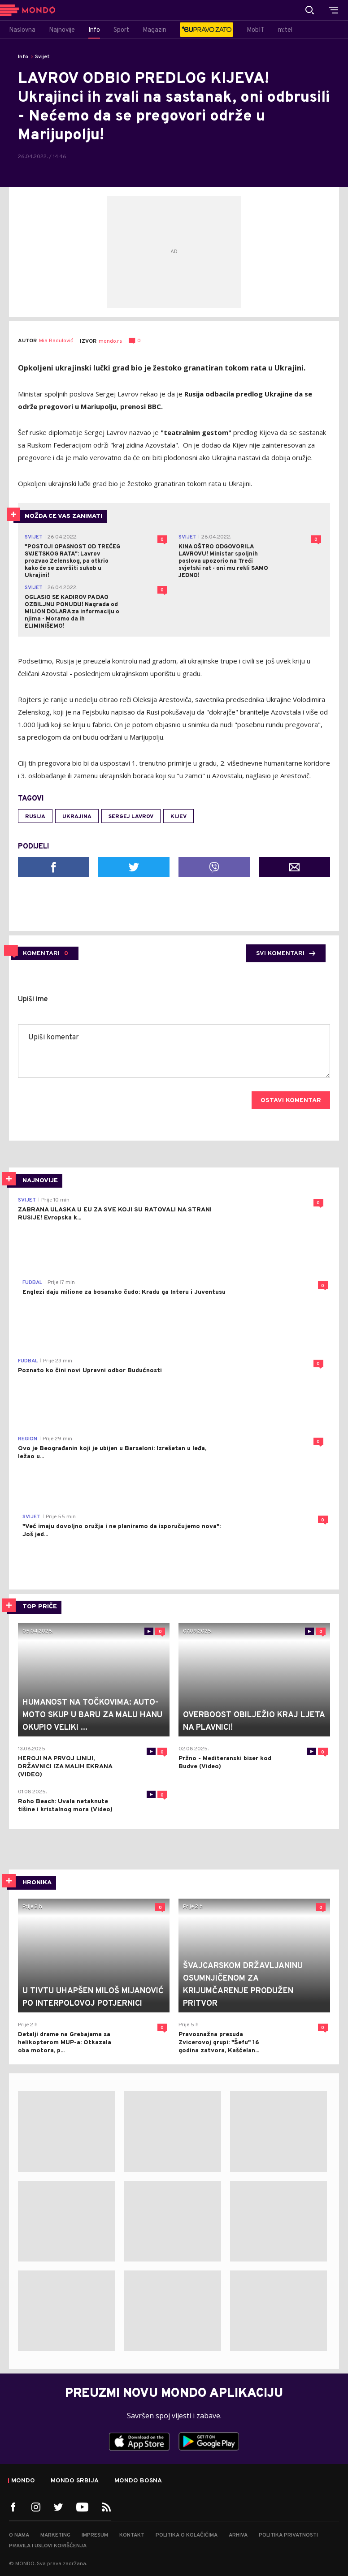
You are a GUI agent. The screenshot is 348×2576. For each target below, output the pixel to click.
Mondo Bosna (138, 2481)
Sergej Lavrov (131, 816)
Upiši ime (33, 999)
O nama (19, 2535)
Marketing (55, 2535)
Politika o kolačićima (187, 2535)
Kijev (178, 816)
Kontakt (131, 2535)
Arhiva (238, 2535)
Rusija (35, 816)
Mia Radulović (56, 341)
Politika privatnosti (288, 2535)
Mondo (23, 2481)
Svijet (42, 56)
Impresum (95, 2535)
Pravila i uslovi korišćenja (48, 2546)
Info (23, 56)
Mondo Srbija (75, 2481)
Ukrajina (76, 816)
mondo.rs (110, 341)
